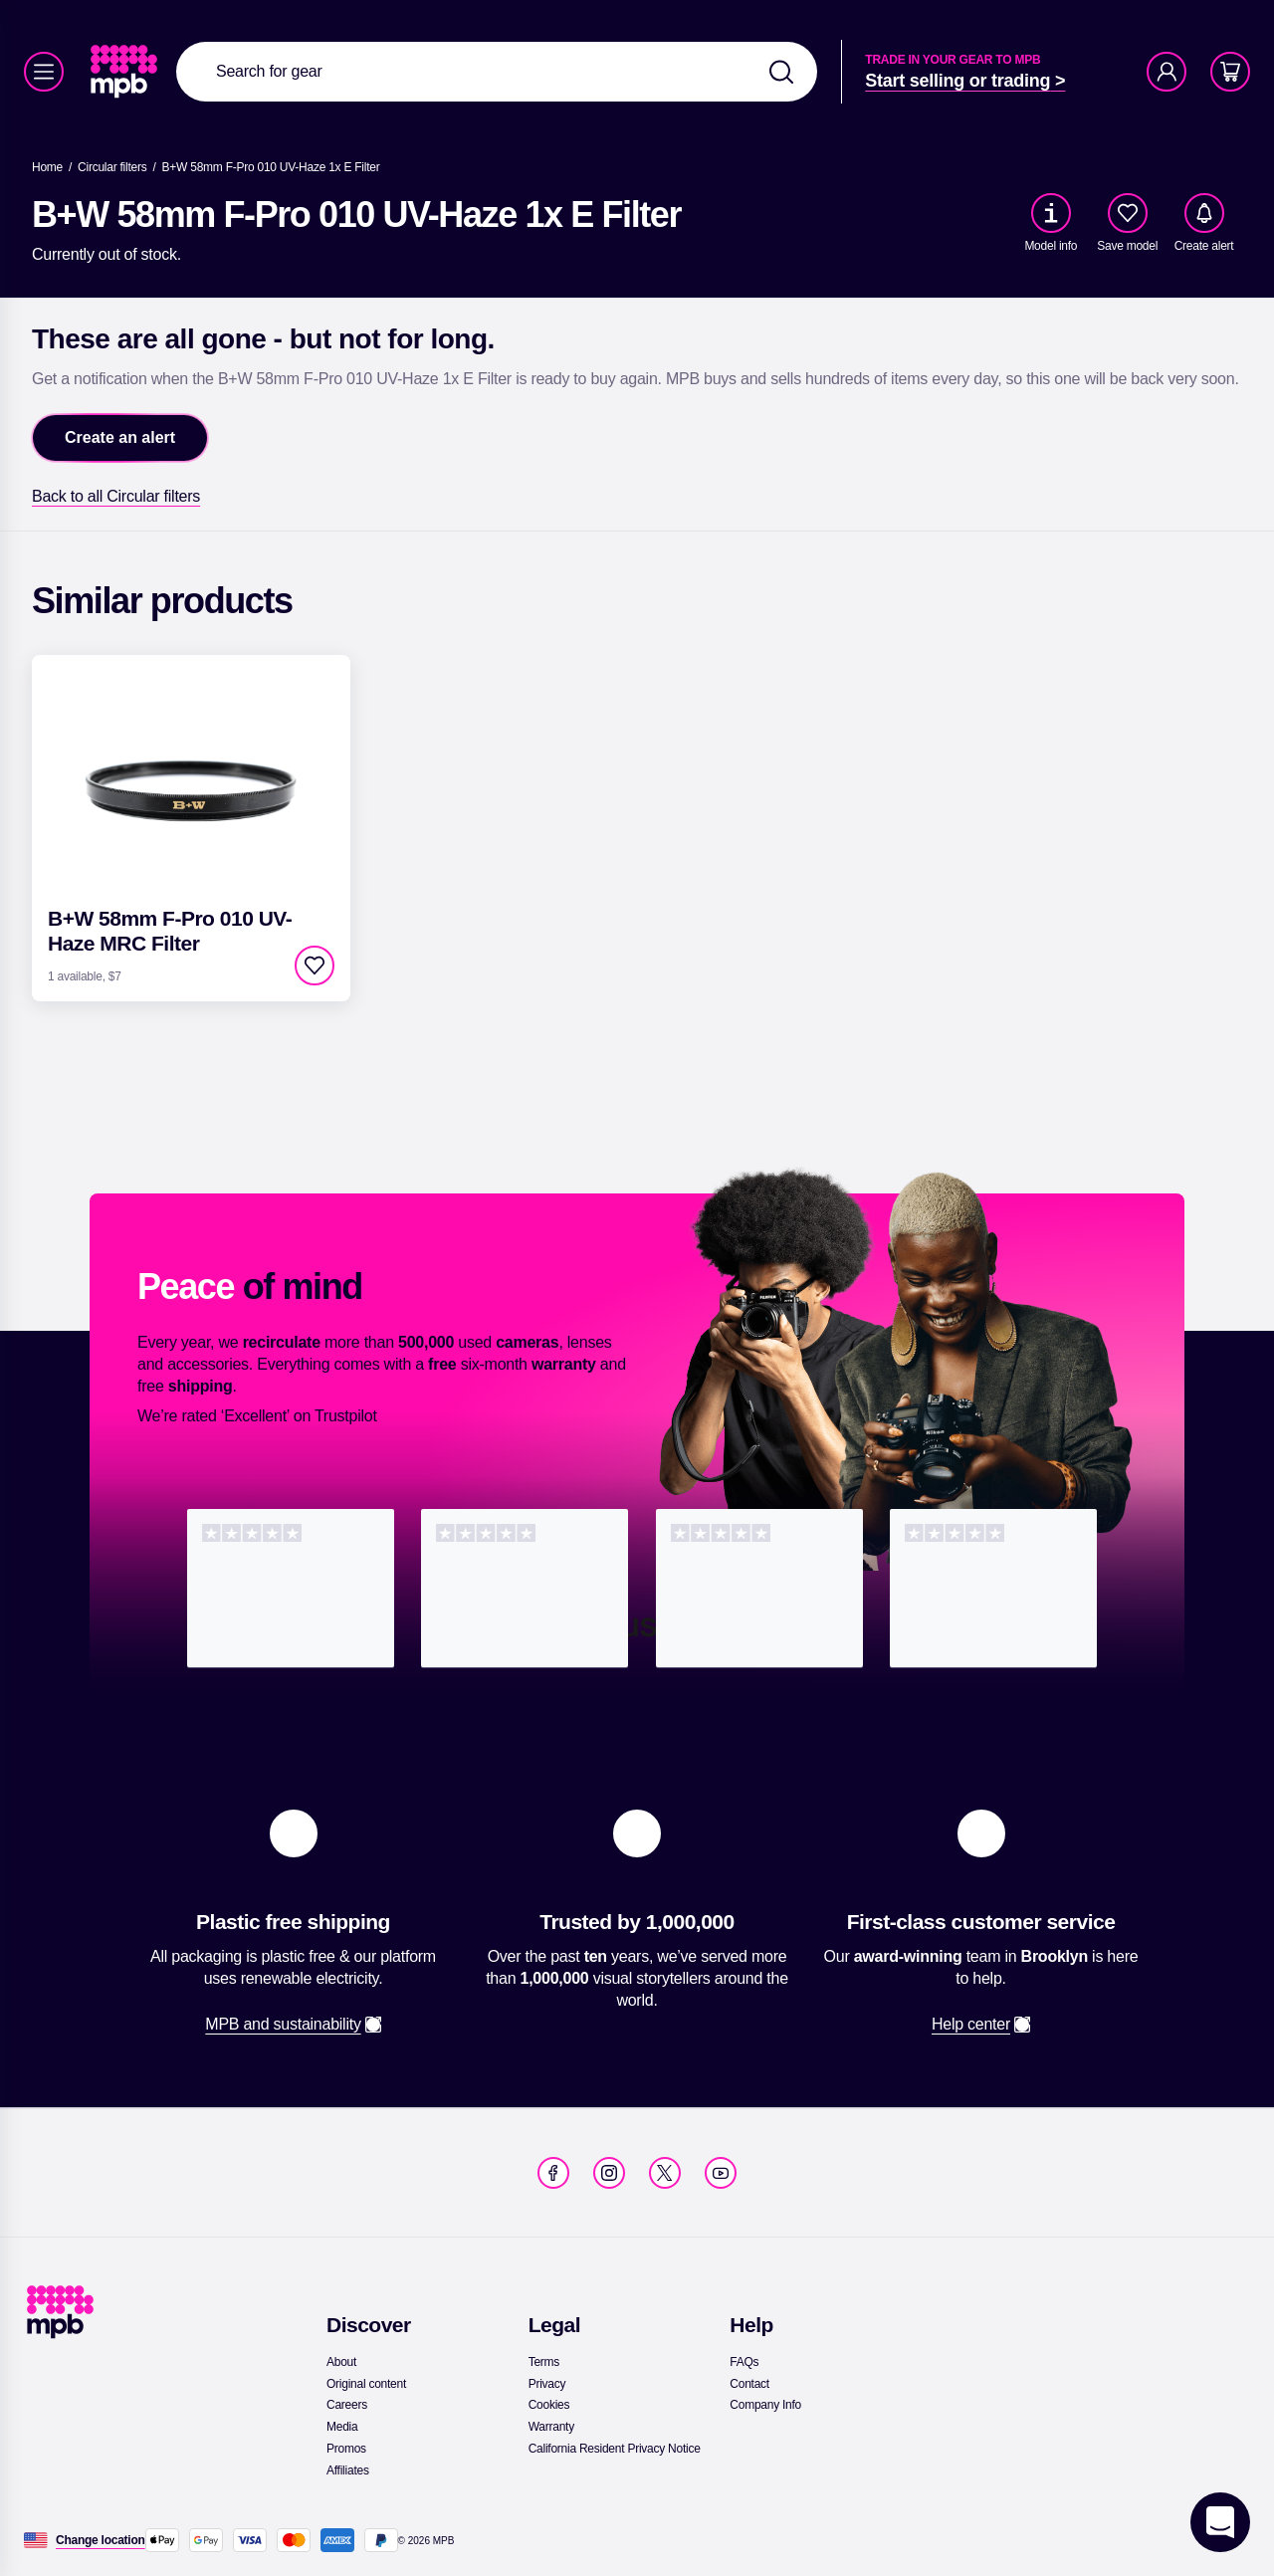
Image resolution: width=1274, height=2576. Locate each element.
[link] (126, 72)
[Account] (1166, 72)
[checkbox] (1128, 213)
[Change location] (100, 2540)
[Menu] (44, 72)
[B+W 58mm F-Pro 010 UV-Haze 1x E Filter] (271, 167)
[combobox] (496, 72)
